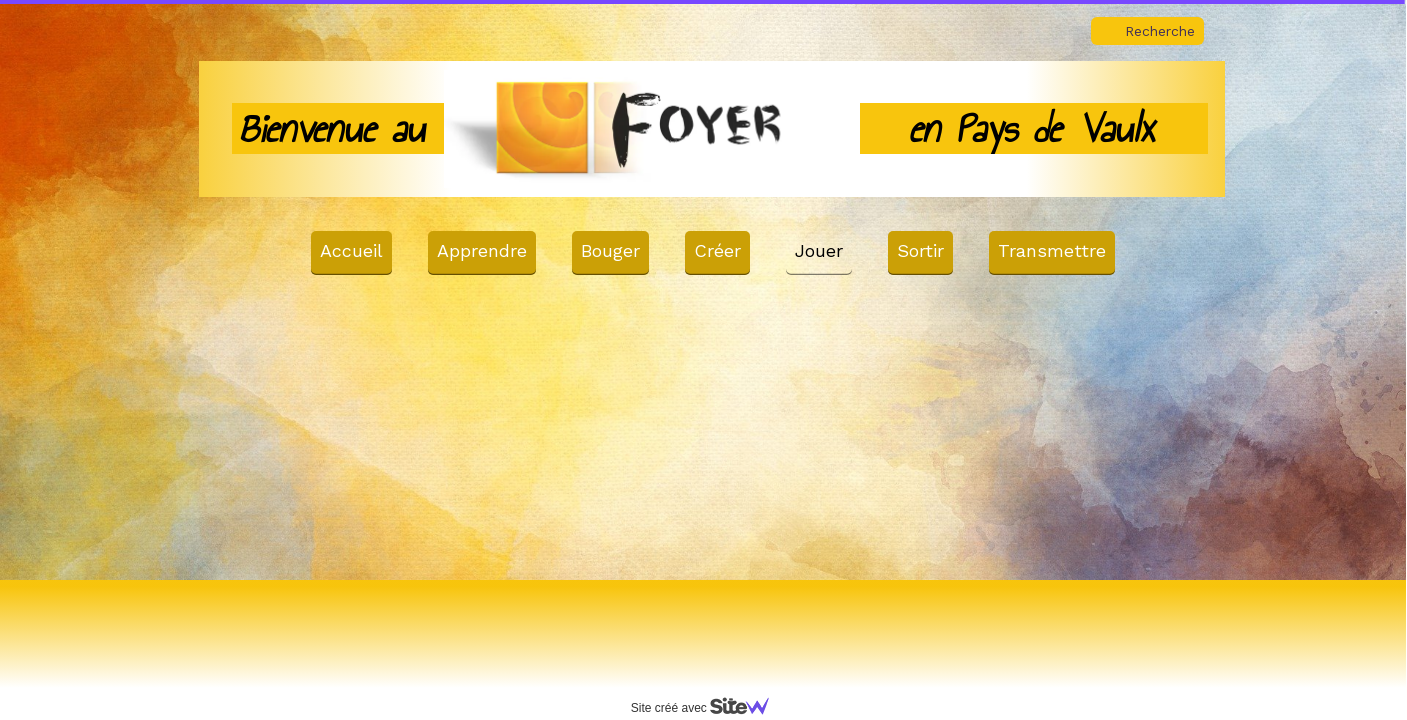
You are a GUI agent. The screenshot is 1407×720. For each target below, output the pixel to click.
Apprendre (482, 250)
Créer (717, 250)
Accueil (351, 250)
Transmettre (1052, 250)
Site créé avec (708, 708)
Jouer (819, 250)
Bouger (610, 250)
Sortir (920, 250)
